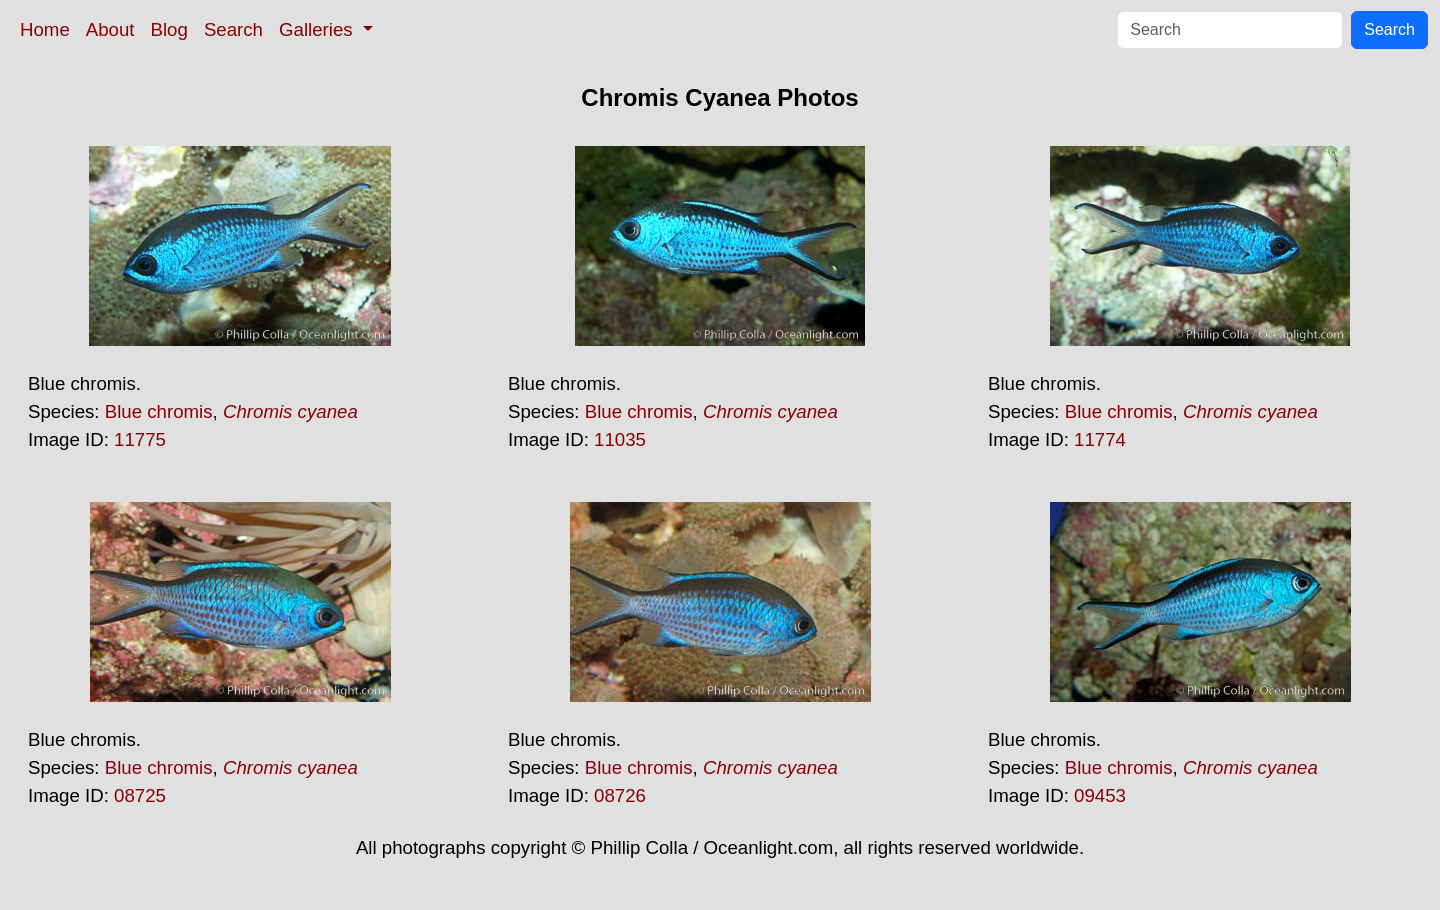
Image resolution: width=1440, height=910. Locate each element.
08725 (140, 795)
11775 (140, 439)
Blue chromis (159, 411)
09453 (1100, 795)
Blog (169, 29)
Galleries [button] (318, 29)
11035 (620, 439)
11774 (1100, 439)
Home (45, 29)
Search (233, 29)
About (110, 29)
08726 (620, 795)
